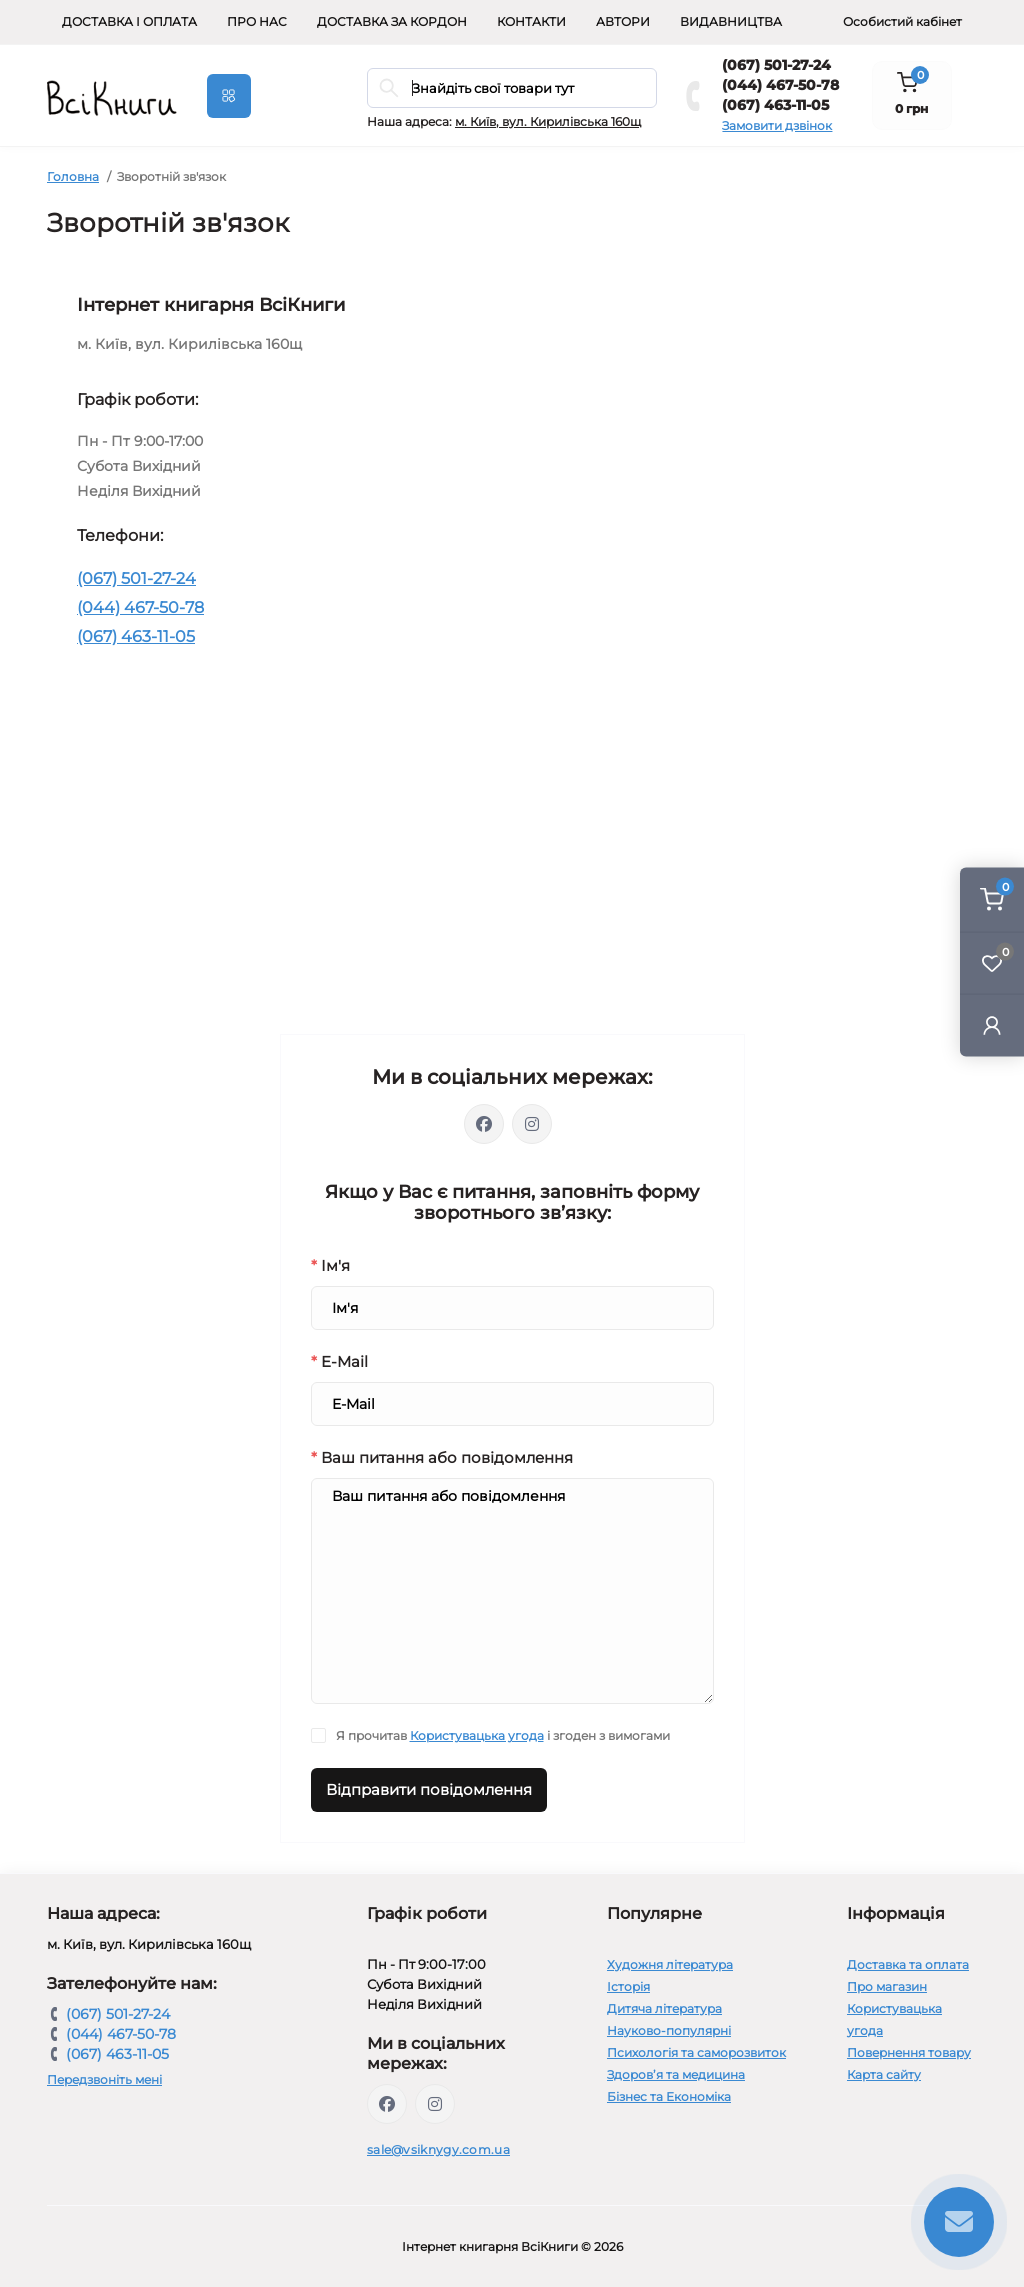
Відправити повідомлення (429, 1789)
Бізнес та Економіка (669, 2096)
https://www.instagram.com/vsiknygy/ (435, 2104)
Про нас (257, 21)
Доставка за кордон (392, 21)
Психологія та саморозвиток (696, 2052)
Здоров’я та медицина (676, 2074)
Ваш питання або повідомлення (442, 1457)
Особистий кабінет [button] (902, 21)
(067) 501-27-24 (776, 65)
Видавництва (731, 21)
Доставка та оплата (908, 1964)
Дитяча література (664, 2008)
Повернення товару (909, 2052)
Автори (623, 21)
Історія (628, 1986)
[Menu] (229, 96)
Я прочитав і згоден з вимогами (503, 1735)
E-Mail (339, 1361)
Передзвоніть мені (104, 2079)
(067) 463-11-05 (775, 105)
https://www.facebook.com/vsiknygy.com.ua (387, 2104)
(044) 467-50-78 (780, 85)
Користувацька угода (477, 1735)
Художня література (670, 1964)
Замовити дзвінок (777, 125)
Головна (73, 176)
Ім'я (330, 1265)
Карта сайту (884, 2074)
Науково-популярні (669, 2030)
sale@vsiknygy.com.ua (438, 2149)
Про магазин (887, 1986)
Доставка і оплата (129, 21)
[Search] (389, 88)
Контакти (531, 21)
